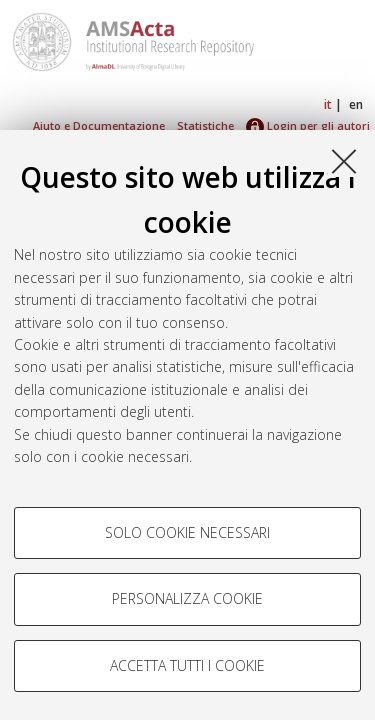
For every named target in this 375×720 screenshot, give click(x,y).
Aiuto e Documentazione (99, 125)
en (356, 104)
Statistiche (205, 125)
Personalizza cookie (187, 598)
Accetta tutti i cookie (187, 665)
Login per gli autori (308, 125)
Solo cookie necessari (187, 532)
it (328, 104)
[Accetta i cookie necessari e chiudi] (344, 161)
